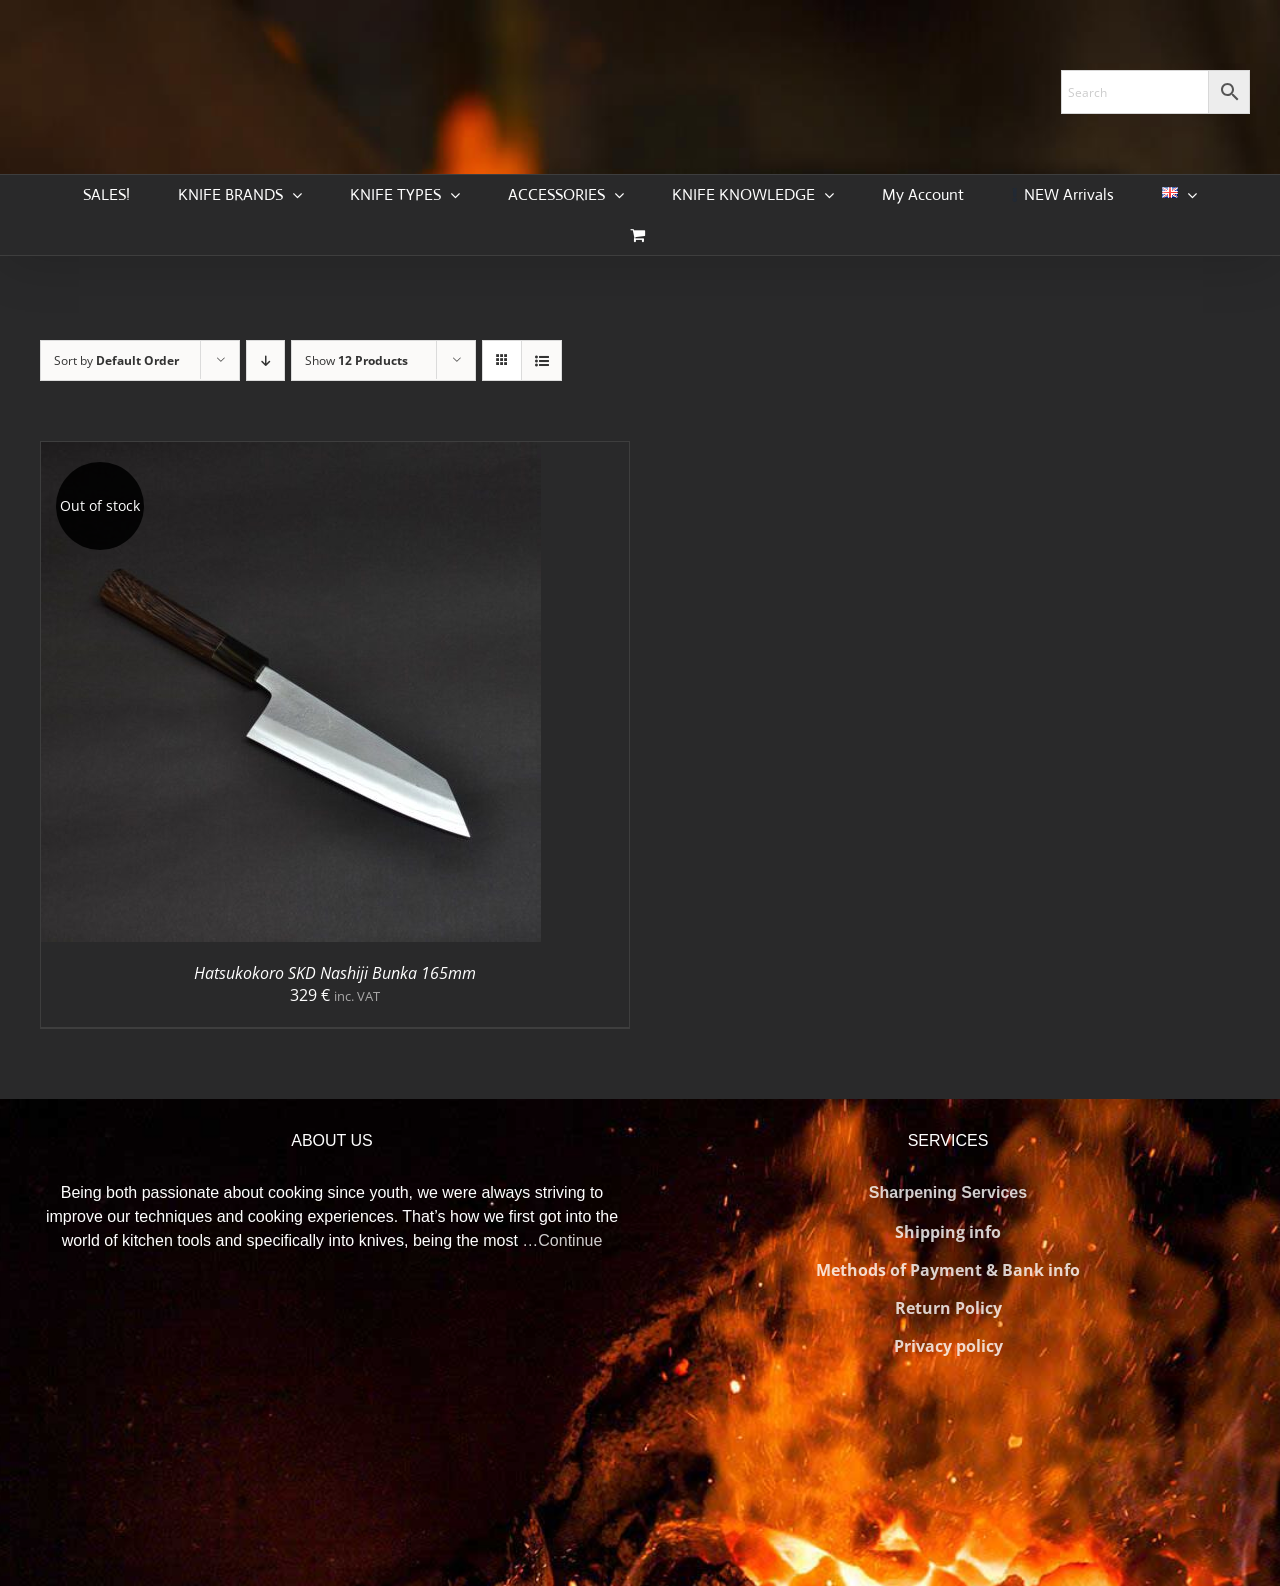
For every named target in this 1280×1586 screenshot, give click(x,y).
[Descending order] (265, 360)
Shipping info (948, 1232)
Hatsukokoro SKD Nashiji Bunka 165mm (335, 973)
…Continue (562, 1240)
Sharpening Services (948, 1192)
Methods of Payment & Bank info (948, 1270)
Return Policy (948, 1308)
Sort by (116, 360)
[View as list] (541, 360)
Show (356, 360)
